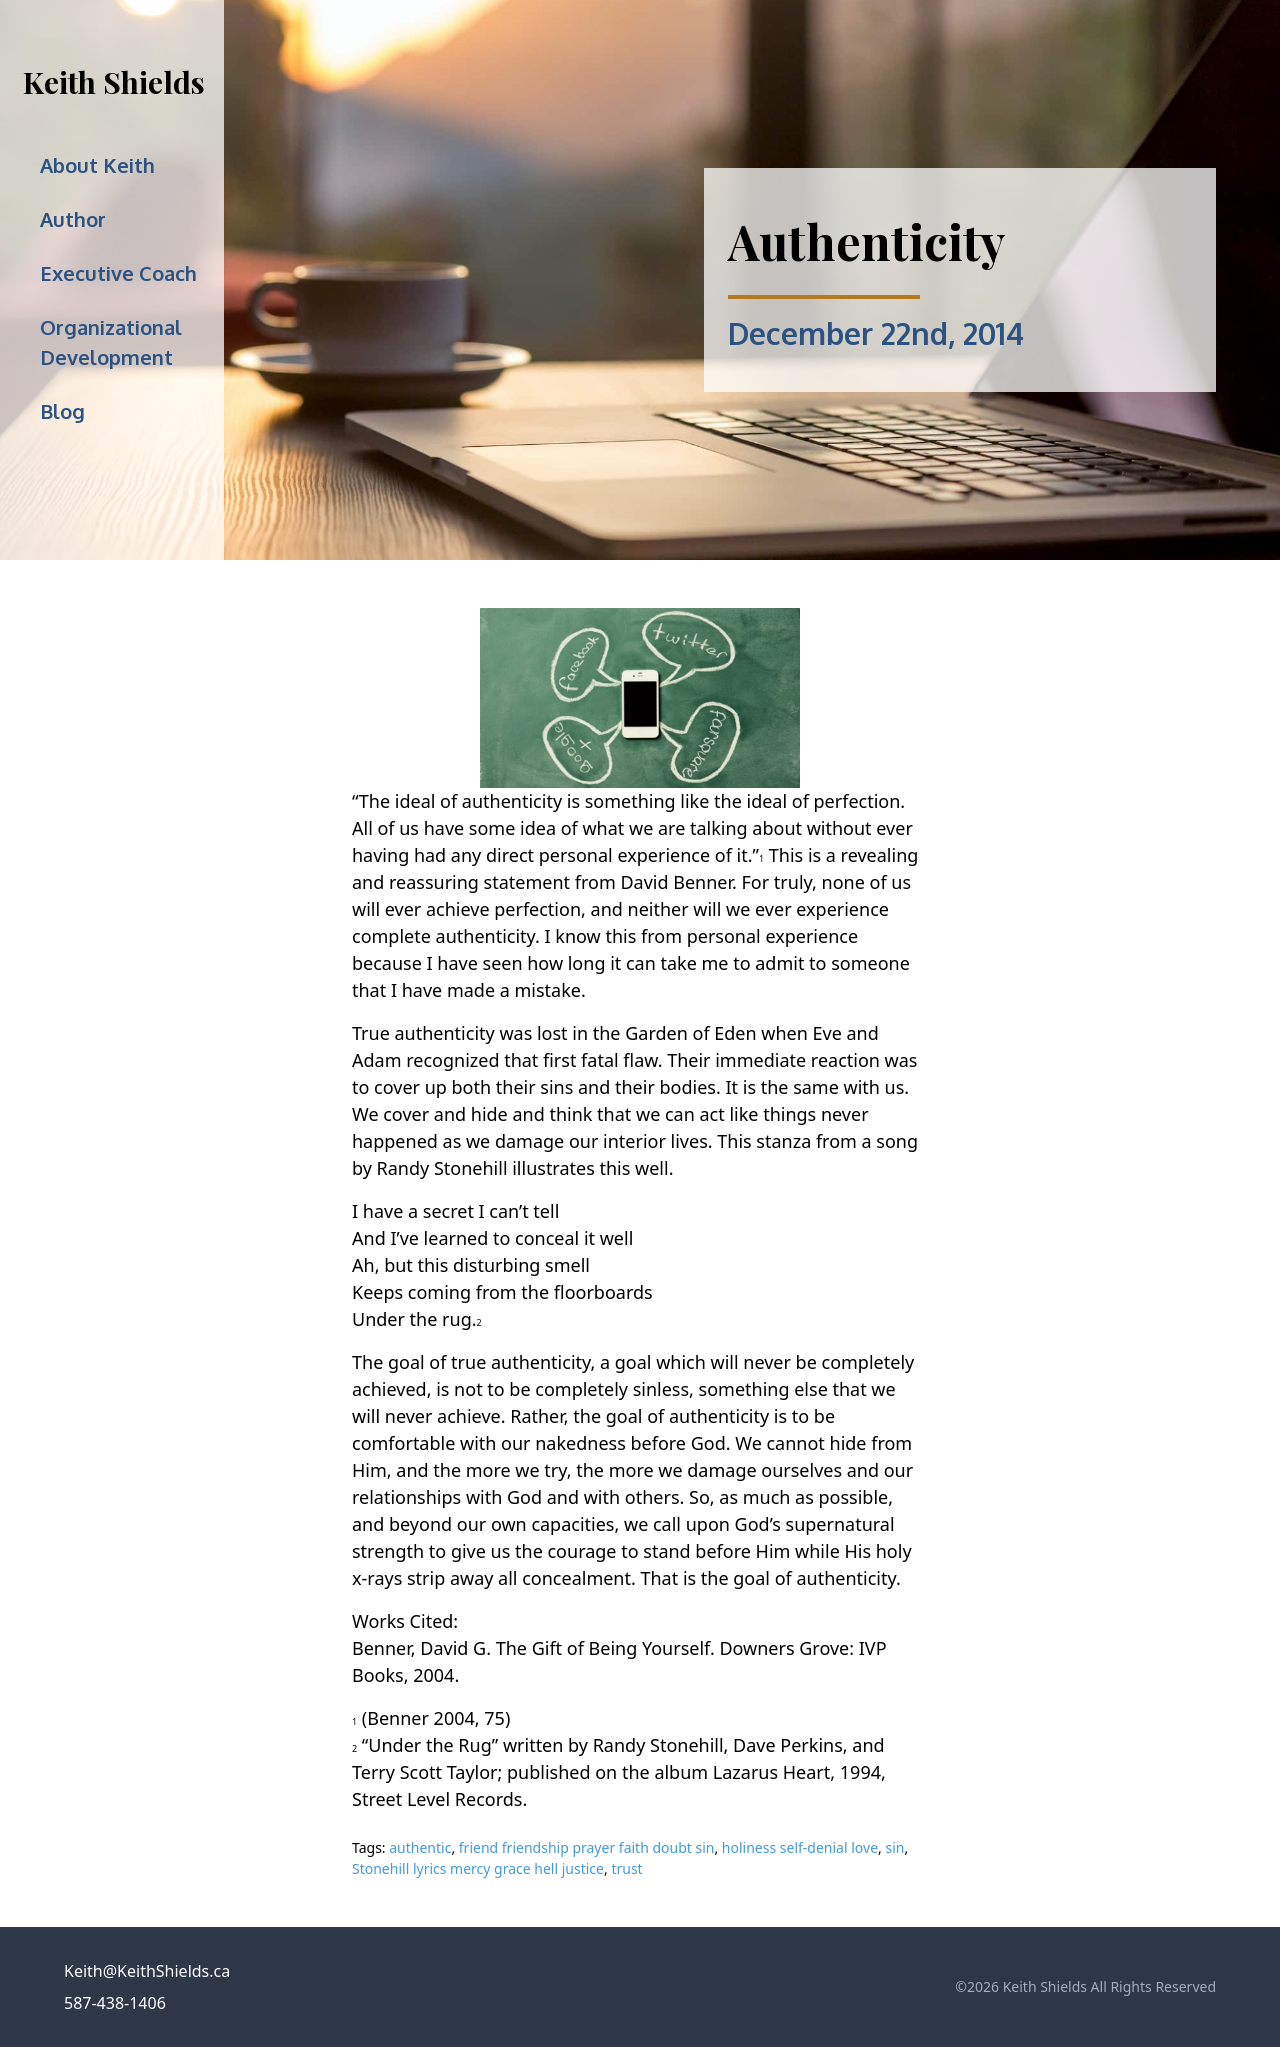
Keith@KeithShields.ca (147, 1971)
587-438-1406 (115, 2003)
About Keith (97, 165)
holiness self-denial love (800, 1847)
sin (894, 1847)
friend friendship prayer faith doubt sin (587, 1847)
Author (73, 219)
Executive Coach (118, 273)
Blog (62, 411)
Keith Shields (114, 82)
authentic (420, 1847)
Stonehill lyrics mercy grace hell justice (478, 1868)
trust (626, 1868)
